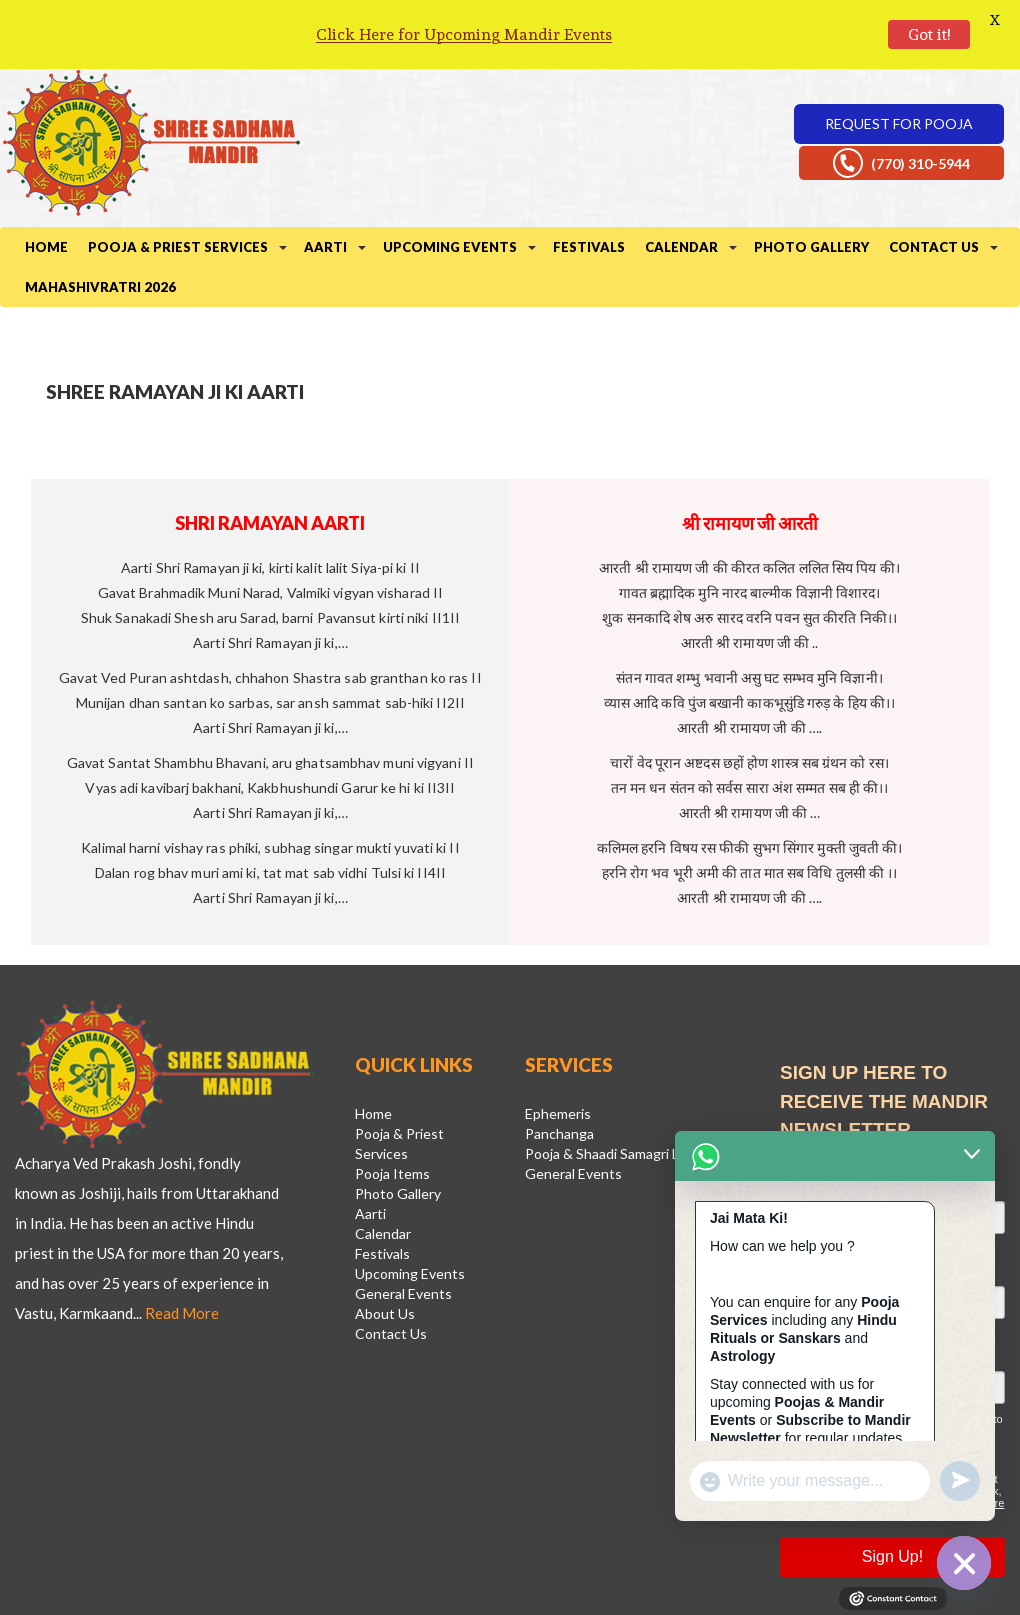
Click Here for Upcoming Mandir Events (464, 34)
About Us (385, 1258)
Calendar (681, 192)
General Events (403, 1238)
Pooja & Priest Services (178, 192)
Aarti (325, 192)
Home (46, 192)
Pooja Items (392, 1118)
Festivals (589, 192)
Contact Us (934, 192)
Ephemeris (558, 1058)
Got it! (929, 34)
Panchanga (559, 1078)
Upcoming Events (450, 192)
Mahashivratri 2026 (100, 232)
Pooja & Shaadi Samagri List (610, 1098)
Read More (182, 1258)
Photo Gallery (811, 192)
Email (801, 1126)
